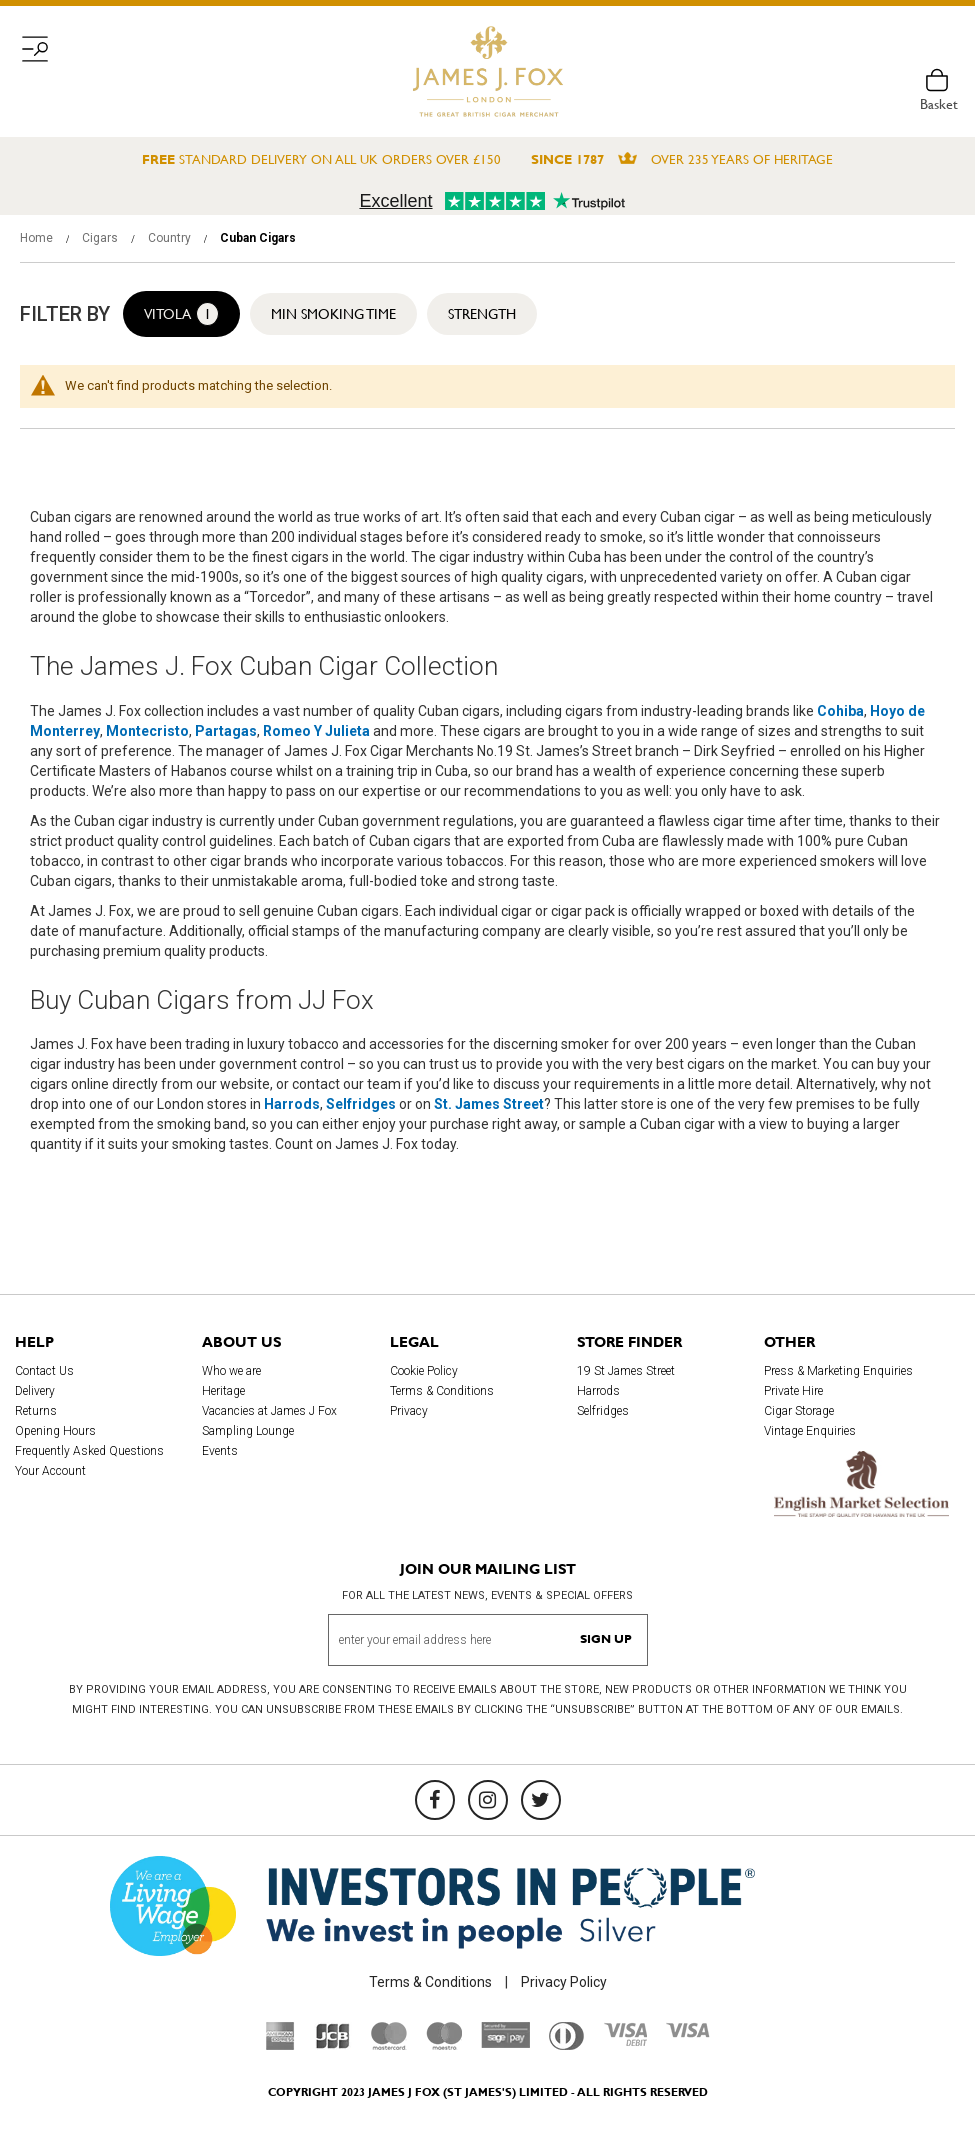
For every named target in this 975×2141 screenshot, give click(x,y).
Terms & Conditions (442, 1391)
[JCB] (333, 2045)
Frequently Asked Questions (89, 1451)
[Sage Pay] (505, 2044)
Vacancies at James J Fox (269, 1411)
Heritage (223, 1391)
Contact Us (44, 1371)
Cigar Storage (799, 1411)
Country (171, 238)
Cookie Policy (424, 1371)
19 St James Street (626, 1371)
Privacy (409, 1411)
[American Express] (280, 2045)
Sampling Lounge (248, 1431)
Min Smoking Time (333, 314)
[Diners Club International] (566, 2045)
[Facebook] (435, 1800)
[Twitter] (541, 1800)
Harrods (598, 1391)
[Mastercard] (389, 2045)
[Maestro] (444, 2045)
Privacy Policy (564, 1982)
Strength (482, 314)
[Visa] (688, 2033)
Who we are (231, 1371)
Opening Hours (55, 1431)
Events (220, 1451)
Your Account (50, 1471)
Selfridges (603, 1411)
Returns (36, 1411)
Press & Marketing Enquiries (838, 1371)
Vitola (181, 314)
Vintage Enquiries (810, 1431)
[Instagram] (488, 1800)
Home (38, 238)
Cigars (101, 238)
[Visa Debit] (625, 2041)
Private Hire (793, 1391)
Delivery (35, 1391)
